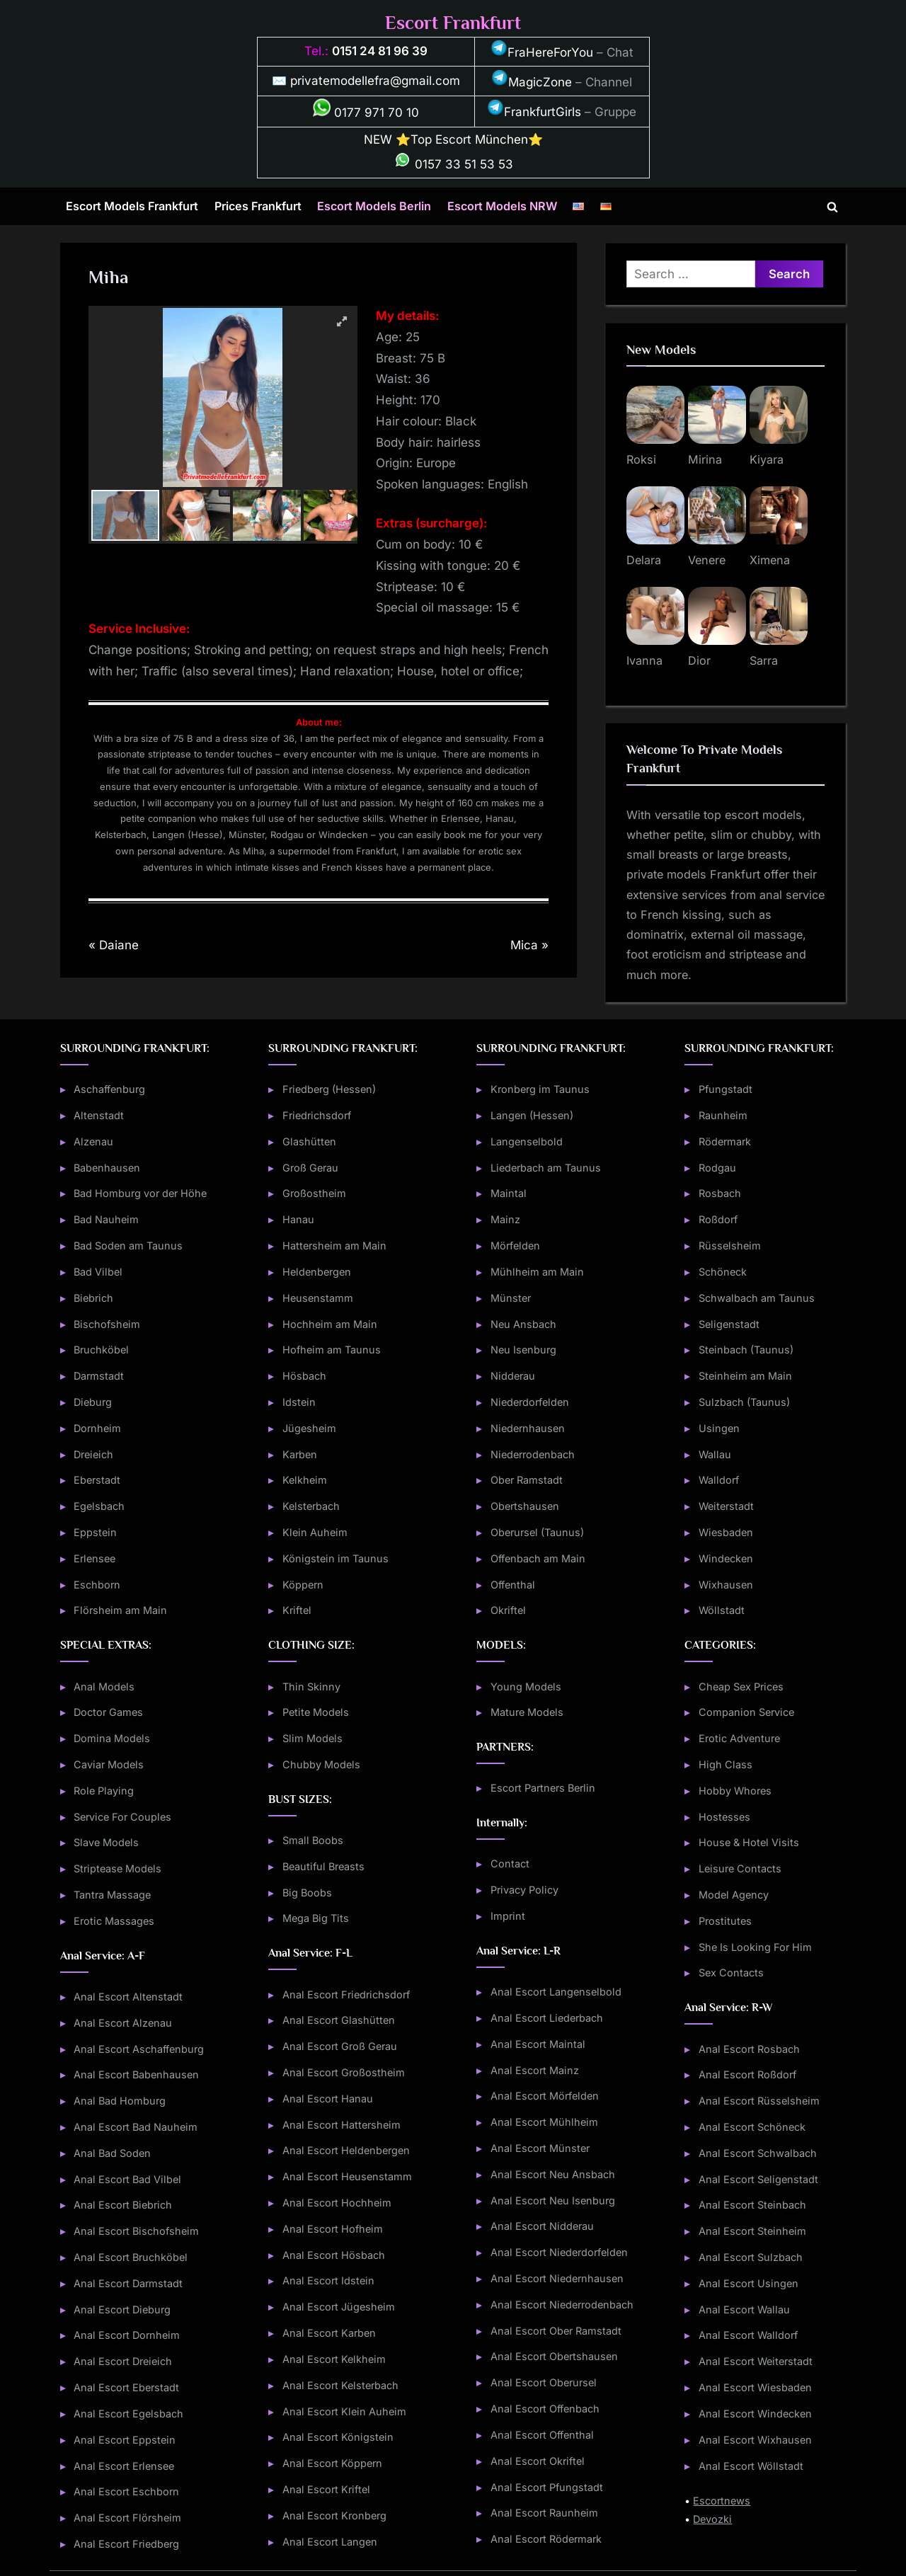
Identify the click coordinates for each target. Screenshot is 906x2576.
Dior (699, 660)
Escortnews (721, 2501)
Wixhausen (726, 1585)
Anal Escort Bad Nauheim (135, 2127)
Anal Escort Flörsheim (127, 2518)
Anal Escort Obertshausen (554, 2356)
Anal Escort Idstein (328, 2280)
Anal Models (104, 1687)
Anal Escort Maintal (538, 2044)
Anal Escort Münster (540, 2148)
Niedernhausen (528, 1428)
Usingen (719, 1428)
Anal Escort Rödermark (546, 2539)
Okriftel (508, 1610)
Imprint (508, 1916)
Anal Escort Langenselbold (556, 1992)
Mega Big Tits (315, 1918)
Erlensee (94, 1558)
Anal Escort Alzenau (123, 2023)
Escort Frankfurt (453, 23)
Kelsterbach (311, 1506)
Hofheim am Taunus (331, 1350)
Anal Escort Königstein (338, 2437)
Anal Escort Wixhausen (755, 2440)
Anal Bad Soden (112, 2153)
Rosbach (720, 1193)
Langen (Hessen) (532, 1115)
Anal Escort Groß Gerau (339, 2046)
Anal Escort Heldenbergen (346, 2150)
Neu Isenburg (523, 1350)
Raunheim (723, 1115)
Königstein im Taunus (335, 1558)
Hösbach (304, 1376)
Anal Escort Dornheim (127, 2335)
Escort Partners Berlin (543, 1788)
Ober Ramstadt (527, 1480)
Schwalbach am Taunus (757, 1298)
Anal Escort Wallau (744, 2309)
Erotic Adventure (739, 1738)
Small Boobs (312, 1840)
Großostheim (314, 1193)
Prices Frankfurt (258, 206)
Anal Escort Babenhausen (136, 2074)
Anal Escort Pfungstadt (547, 2487)
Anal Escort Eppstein (125, 2440)
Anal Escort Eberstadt (126, 2387)
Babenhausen (107, 1168)
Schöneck (723, 1272)
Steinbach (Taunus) (746, 1350)
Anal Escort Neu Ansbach (553, 2174)
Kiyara (767, 459)
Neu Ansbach (523, 1324)
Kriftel (296, 1610)
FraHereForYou (542, 52)
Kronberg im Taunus (540, 1089)
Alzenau (93, 1141)
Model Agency (734, 1895)
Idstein (299, 1402)
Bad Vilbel (98, 1272)
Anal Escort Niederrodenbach (562, 2305)
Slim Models (312, 1738)
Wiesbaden (726, 1532)
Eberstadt (97, 1480)
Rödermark (725, 1141)
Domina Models (112, 1738)
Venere (707, 560)
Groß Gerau (310, 1168)
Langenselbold (527, 1141)
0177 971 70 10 (366, 112)
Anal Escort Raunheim (544, 2513)
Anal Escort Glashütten (338, 2020)
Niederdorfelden (530, 1402)
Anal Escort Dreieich (123, 2361)
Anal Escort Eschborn (126, 2491)
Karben (299, 1454)
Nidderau (513, 1376)
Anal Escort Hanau (327, 2099)
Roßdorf (718, 1219)
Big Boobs (307, 1893)
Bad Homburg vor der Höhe (140, 1193)
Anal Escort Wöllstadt (751, 2466)
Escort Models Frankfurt (132, 206)
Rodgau (717, 1168)
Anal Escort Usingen (748, 2283)
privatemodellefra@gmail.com (375, 81)
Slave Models (106, 1842)
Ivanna (644, 660)
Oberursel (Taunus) (537, 1532)
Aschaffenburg (109, 1089)
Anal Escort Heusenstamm (347, 2176)
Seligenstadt (729, 1324)
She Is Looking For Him (755, 1947)
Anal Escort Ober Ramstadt (556, 2331)
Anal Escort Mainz (535, 2070)
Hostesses (724, 1817)
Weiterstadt (726, 1506)
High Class (725, 1764)
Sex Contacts (731, 1973)
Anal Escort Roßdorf (747, 2074)
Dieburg (93, 1402)
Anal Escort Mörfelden (545, 2096)
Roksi (641, 459)
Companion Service (746, 1712)
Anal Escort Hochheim (336, 2203)
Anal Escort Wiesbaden (755, 2387)
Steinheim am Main (745, 1376)
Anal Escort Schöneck (752, 2127)
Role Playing (104, 1791)
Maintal (509, 1193)
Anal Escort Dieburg (122, 2309)
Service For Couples (122, 1817)
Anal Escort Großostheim (343, 2072)
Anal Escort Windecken (755, 2414)
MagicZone (531, 82)
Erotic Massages (114, 1921)
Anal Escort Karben (329, 2333)
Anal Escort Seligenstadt (758, 2179)
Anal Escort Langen (329, 2542)
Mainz (505, 1219)
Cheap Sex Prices (741, 1687)
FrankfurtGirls (534, 112)
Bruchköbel (101, 1350)
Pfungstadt (725, 1089)
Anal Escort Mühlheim (544, 2122)
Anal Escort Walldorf (748, 2335)
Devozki (712, 2519)
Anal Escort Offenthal (542, 2435)
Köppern (302, 1585)
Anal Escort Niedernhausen (557, 2278)
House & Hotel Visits (749, 1842)
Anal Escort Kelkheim (334, 2359)
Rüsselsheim (730, 1246)
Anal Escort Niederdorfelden (559, 2252)
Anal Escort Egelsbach (128, 2414)
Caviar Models (109, 1764)
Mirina (705, 459)
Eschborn (97, 1585)
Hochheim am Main (329, 1324)
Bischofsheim (107, 1324)
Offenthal (513, 1585)
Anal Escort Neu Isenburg (553, 2200)
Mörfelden (515, 1246)
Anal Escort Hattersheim (341, 2125)
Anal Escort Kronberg (334, 2515)
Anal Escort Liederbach (547, 2018)
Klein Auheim (315, 1532)
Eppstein (95, 1532)
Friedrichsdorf (316, 1115)
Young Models (526, 1687)
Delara (643, 560)
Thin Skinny (311, 1687)
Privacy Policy (524, 1890)
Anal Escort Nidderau (542, 2226)
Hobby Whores (735, 1791)
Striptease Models (117, 1868)
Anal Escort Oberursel (544, 2382)
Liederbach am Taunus (546, 1168)
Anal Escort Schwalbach (758, 2153)
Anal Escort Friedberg (126, 2544)
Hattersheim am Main (334, 1246)
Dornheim (97, 1428)
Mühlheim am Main (537, 1272)
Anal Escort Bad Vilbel (127, 2179)
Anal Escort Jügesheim (338, 2307)
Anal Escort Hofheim (332, 2229)
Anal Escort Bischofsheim (136, 2231)
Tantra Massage (112, 1895)
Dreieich (93, 1454)
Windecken (726, 1558)
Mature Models (527, 1712)
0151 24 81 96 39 (380, 51)
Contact (510, 1863)
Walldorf (719, 1480)
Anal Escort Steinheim (752, 2231)
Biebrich (93, 1298)
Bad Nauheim (106, 1219)
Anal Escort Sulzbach (751, 2257)
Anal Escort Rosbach (749, 2049)
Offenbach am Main (538, 1558)
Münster (511, 1298)
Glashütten (309, 1141)
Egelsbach (99, 1506)
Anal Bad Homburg (120, 2101)
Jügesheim (309, 1428)
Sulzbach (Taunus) (744, 1402)
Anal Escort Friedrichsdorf (346, 1994)
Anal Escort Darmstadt (128, 2283)
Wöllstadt (722, 1610)
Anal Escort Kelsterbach (340, 2385)
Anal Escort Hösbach (333, 2255)
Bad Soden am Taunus (128, 1246)
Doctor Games (108, 1712)
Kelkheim (304, 1480)
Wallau (715, 1454)
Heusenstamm (317, 1298)
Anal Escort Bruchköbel (131, 2257)
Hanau (298, 1219)
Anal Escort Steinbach (752, 2205)
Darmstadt (99, 1376)
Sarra (764, 660)
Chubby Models (321, 1764)
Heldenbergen (316, 1272)
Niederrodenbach (533, 1454)
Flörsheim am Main (120, 1610)
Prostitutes (725, 1921)
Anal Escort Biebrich (123, 2205)
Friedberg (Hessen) (329, 1089)
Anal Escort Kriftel (326, 2489)
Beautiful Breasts (323, 1866)
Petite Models (315, 1712)
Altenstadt (99, 1115)
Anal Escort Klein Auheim (344, 2411)
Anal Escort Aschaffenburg (139, 2049)
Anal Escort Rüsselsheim (759, 2101)
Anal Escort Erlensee (124, 2466)
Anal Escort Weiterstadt (756, 2361)
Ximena (770, 560)
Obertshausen (525, 1506)
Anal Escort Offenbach (545, 2409)
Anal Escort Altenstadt (128, 1997)
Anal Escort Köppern (332, 2463)
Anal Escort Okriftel (538, 2461)
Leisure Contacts (740, 1868)
